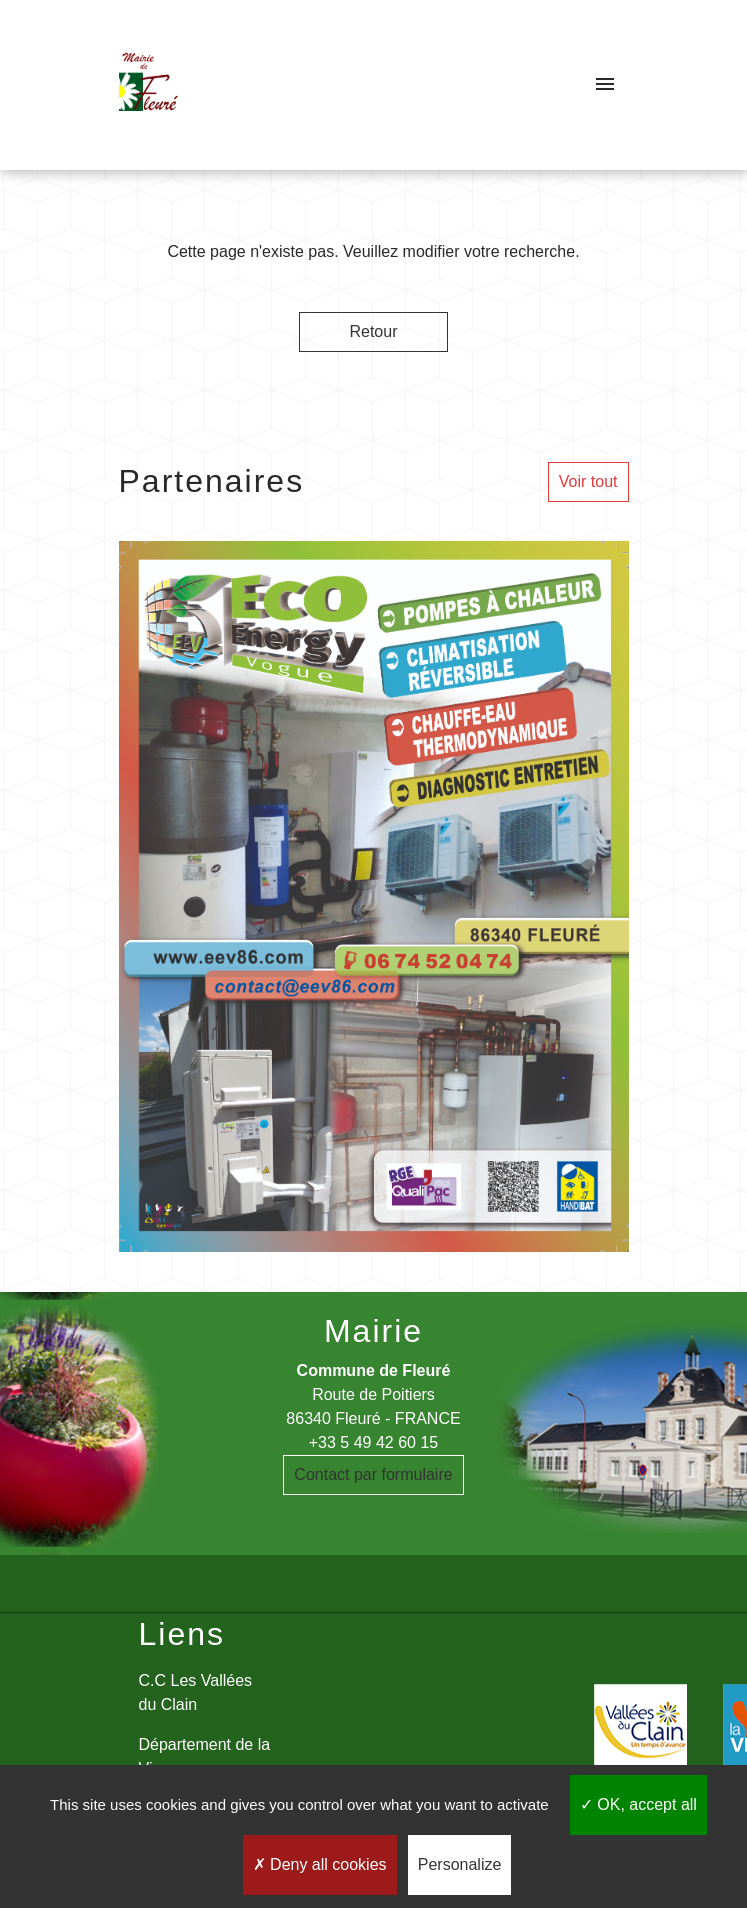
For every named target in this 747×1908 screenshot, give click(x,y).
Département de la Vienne (205, 1756)
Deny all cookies (320, 1864)
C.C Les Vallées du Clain (196, 1692)
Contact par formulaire (373, 1474)
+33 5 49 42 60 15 (373, 1442)
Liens (182, 1634)
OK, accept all (638, 1804)
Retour (373, 331)
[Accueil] (149, 85)
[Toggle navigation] (605, 85)
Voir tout (588, 481)
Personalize (460, 1864)
